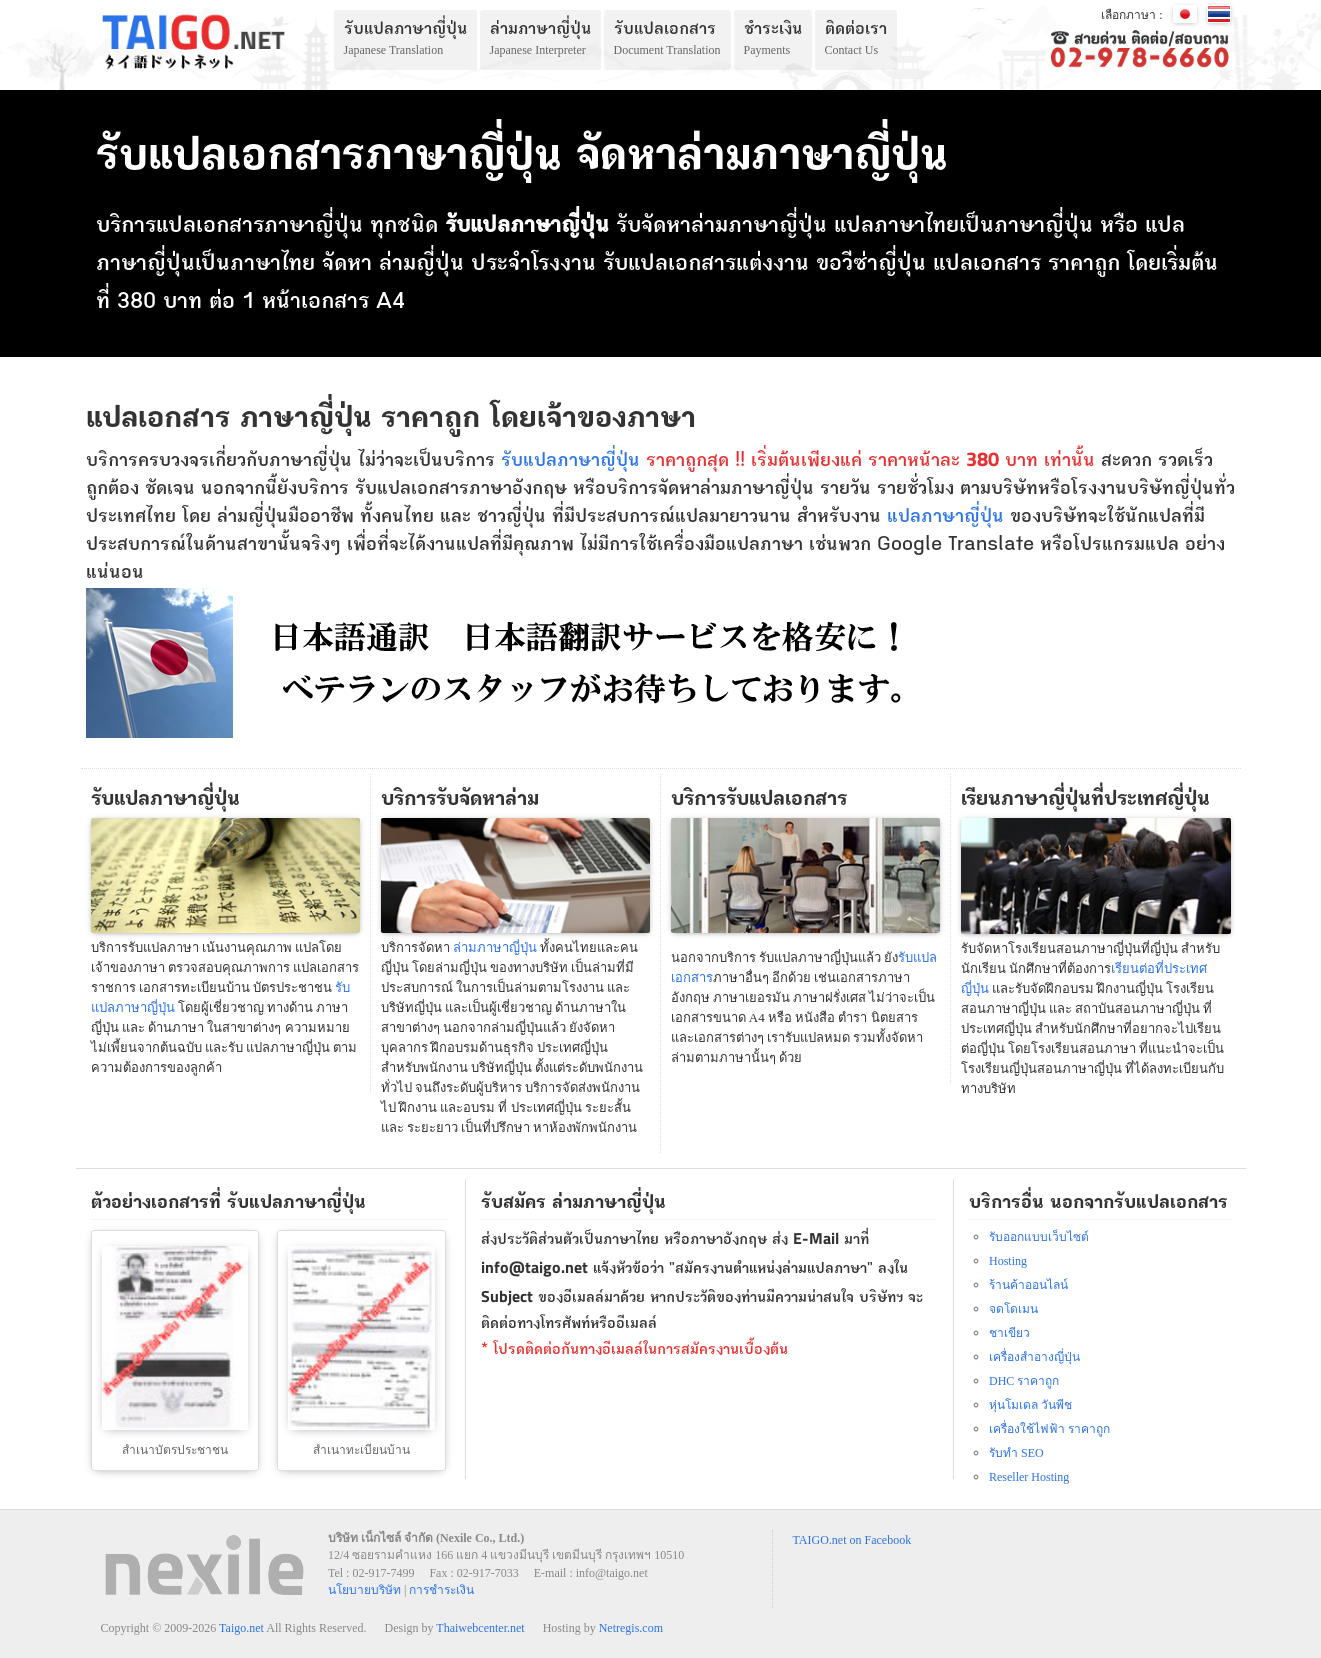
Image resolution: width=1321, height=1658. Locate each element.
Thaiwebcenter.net (480, 1628)
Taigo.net (241, 1628)
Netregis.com (631, 1628)
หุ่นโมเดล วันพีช (1030, 1405)
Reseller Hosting (1029, 1477)
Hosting (1008, 1261)
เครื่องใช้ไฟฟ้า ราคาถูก (1049, 1429)
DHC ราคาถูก (1024, 1381)
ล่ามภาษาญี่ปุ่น (759, 227)
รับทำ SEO (1016, 1453)
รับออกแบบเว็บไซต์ (1039, 1237)
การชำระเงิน (441, 1590)
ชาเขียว (1009, 1333)
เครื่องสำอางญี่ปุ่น (1034, 1357)
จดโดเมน (1013, 1309)
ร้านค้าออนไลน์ (1028, 1285)
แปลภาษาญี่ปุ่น (945, 518)
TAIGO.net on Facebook (852, 1540)
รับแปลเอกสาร (669, 265)
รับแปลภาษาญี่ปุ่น (570, 462)
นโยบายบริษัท (364, 1590)
